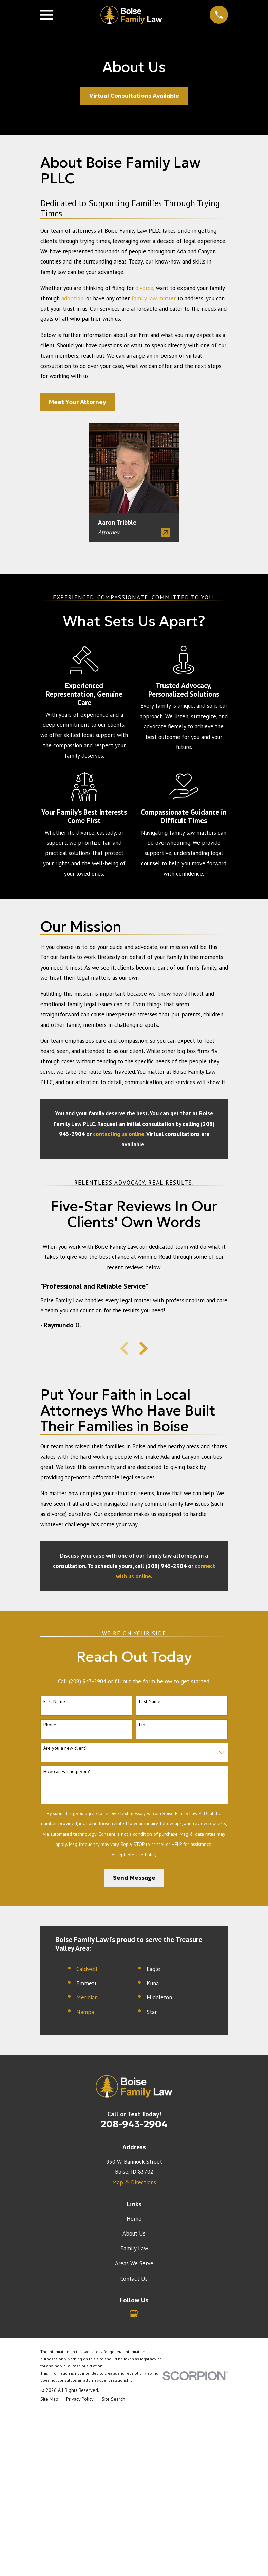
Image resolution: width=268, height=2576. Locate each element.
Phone (49, 1725)
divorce (144, 288)
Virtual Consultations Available (134, 95)
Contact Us (134, 2278)
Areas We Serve (134, 2263)
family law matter (153, 298)
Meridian (87, 1997)
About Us (134, 2233)
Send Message (134, 1877)
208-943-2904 (134, 2124)
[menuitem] (49, 2399)
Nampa (85, 2012)
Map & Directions (134, 2182)
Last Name (149, 1701)
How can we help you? (66, 1771)
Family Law (134, 2248)
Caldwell (86, 1969)
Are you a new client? (65, 1748)
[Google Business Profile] (134, 2314)
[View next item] (143, 1348)
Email (144, 1725)
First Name (54, 1701)
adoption (72, 298)
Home (134, 2218)
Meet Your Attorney (77, 402)
